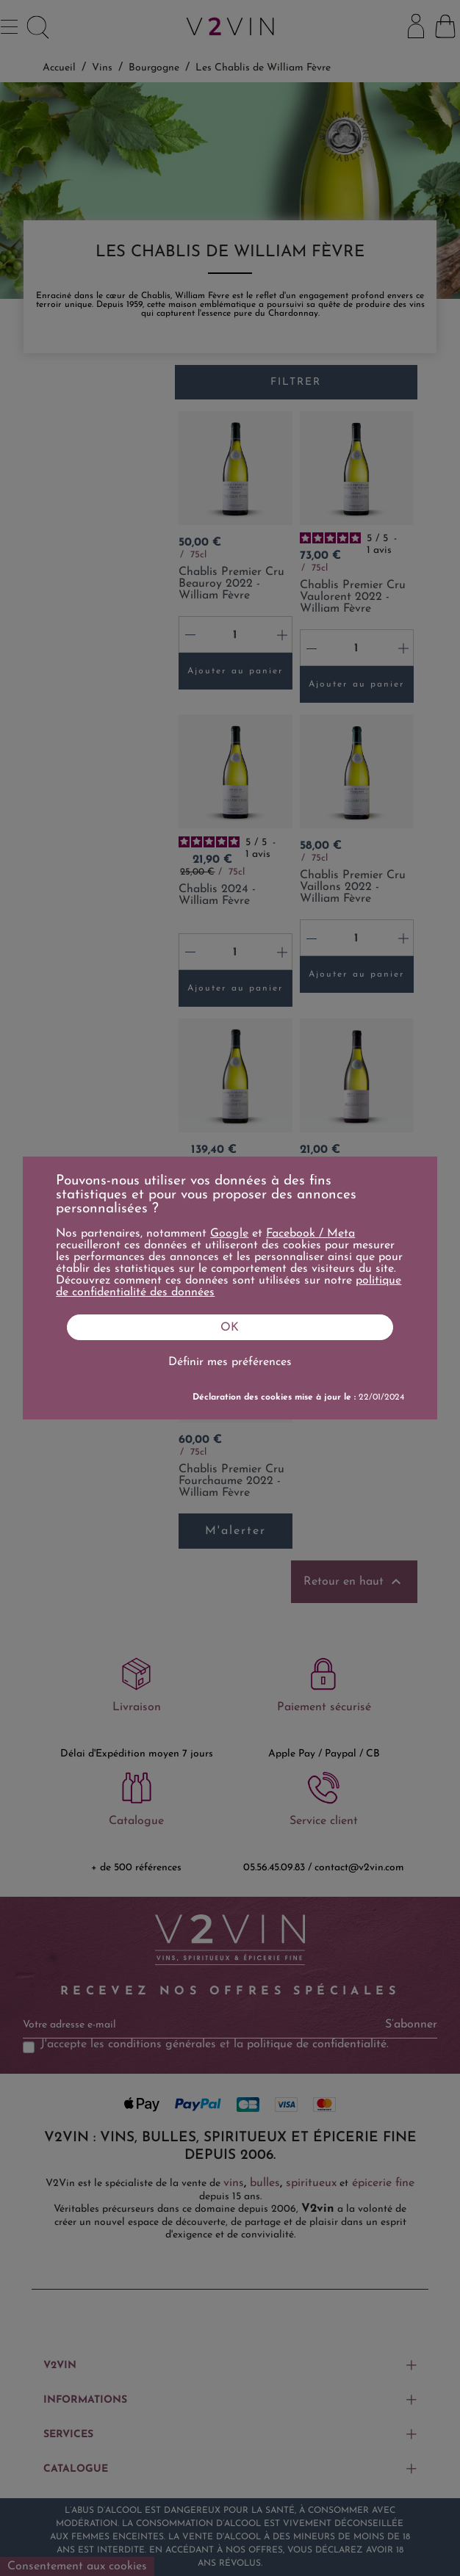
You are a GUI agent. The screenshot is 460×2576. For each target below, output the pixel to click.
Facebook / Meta (310, 1234)
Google (229, 1234)
